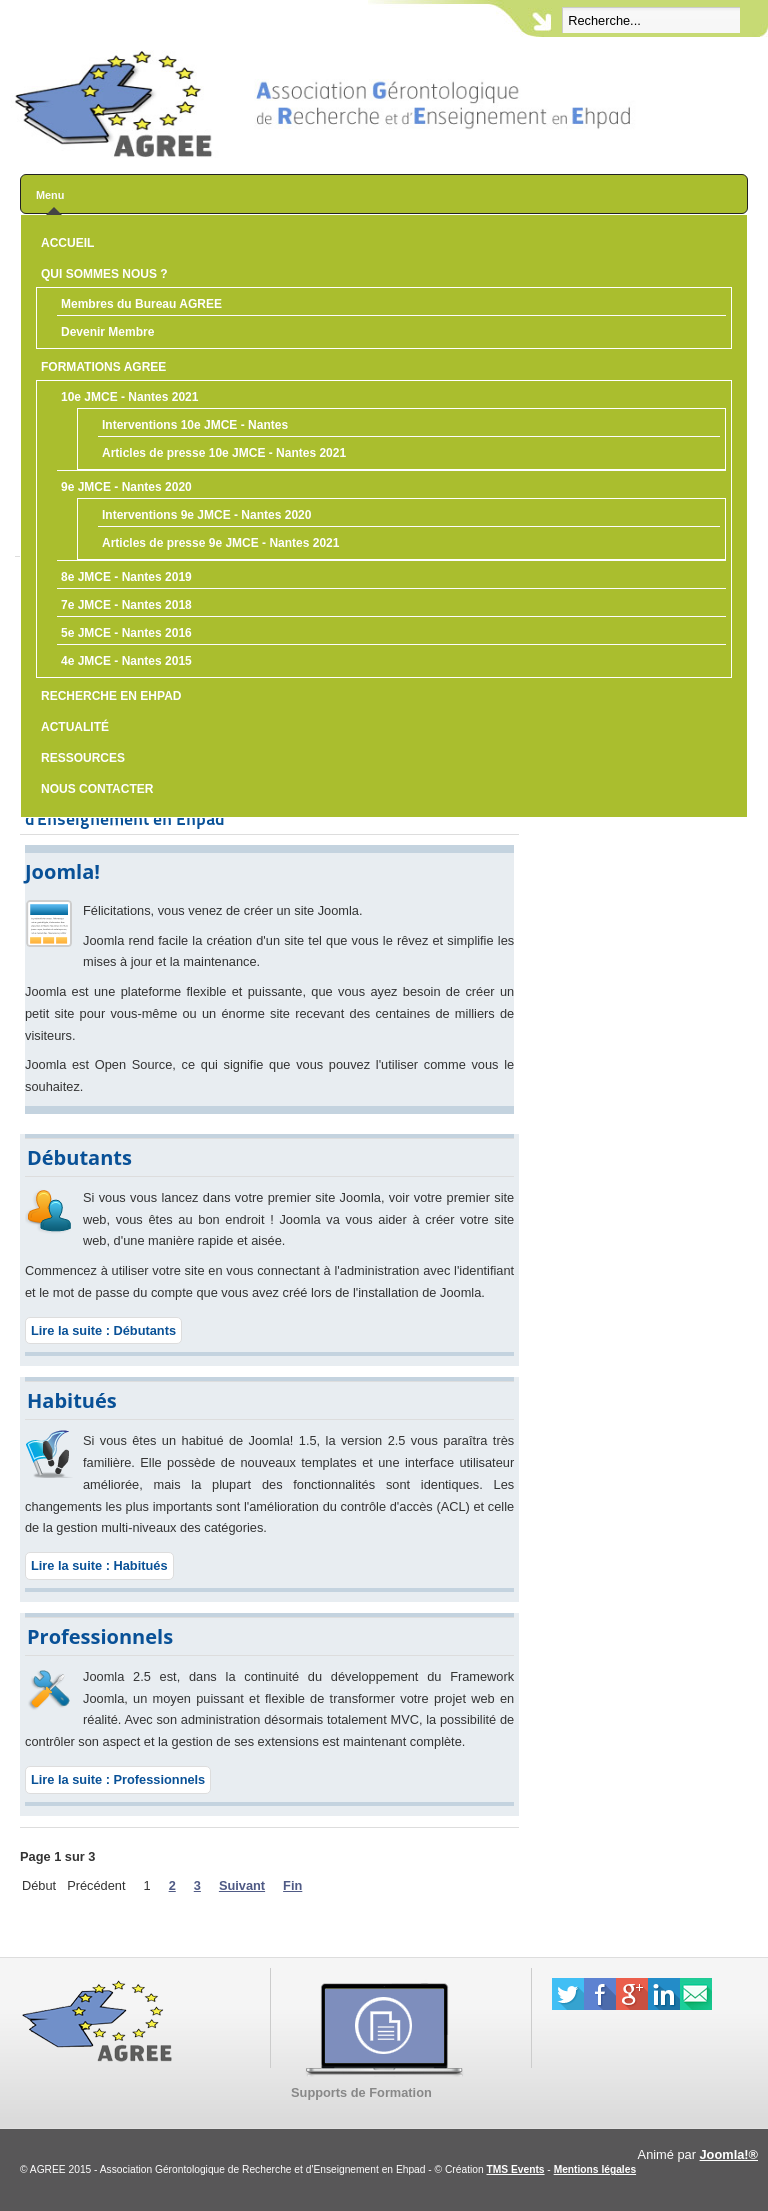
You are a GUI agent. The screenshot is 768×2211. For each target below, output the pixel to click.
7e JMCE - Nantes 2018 (126, 605)
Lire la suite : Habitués (99, 1565)
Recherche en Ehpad (111, 696)
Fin (292, 1885)
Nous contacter (97, 789)
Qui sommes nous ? (104, 274)
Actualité (75, 727)
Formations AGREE (103, 367)
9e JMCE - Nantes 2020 (126, 487)
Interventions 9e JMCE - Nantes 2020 (206, 515)
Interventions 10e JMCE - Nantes (195, 425)
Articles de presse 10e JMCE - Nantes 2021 (224, 453)
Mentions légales (595, 2169)
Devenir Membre (107, 332)
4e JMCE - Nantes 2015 (126, 661)
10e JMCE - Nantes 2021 (129, 397)
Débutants (79, 1157)
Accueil (67, 243)
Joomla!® (729, 2154)
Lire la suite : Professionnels (118, 1779)
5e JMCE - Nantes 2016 (126, 633)
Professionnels (100, 1636)
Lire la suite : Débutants (103, 1330)
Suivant (242, 1885)
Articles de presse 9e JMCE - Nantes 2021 (220, 543)
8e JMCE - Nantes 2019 (126, 577)
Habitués (72, 1400)
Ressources (83, 758)
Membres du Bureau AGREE (141, 304)
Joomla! (62, 871)
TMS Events (516, 2169)
